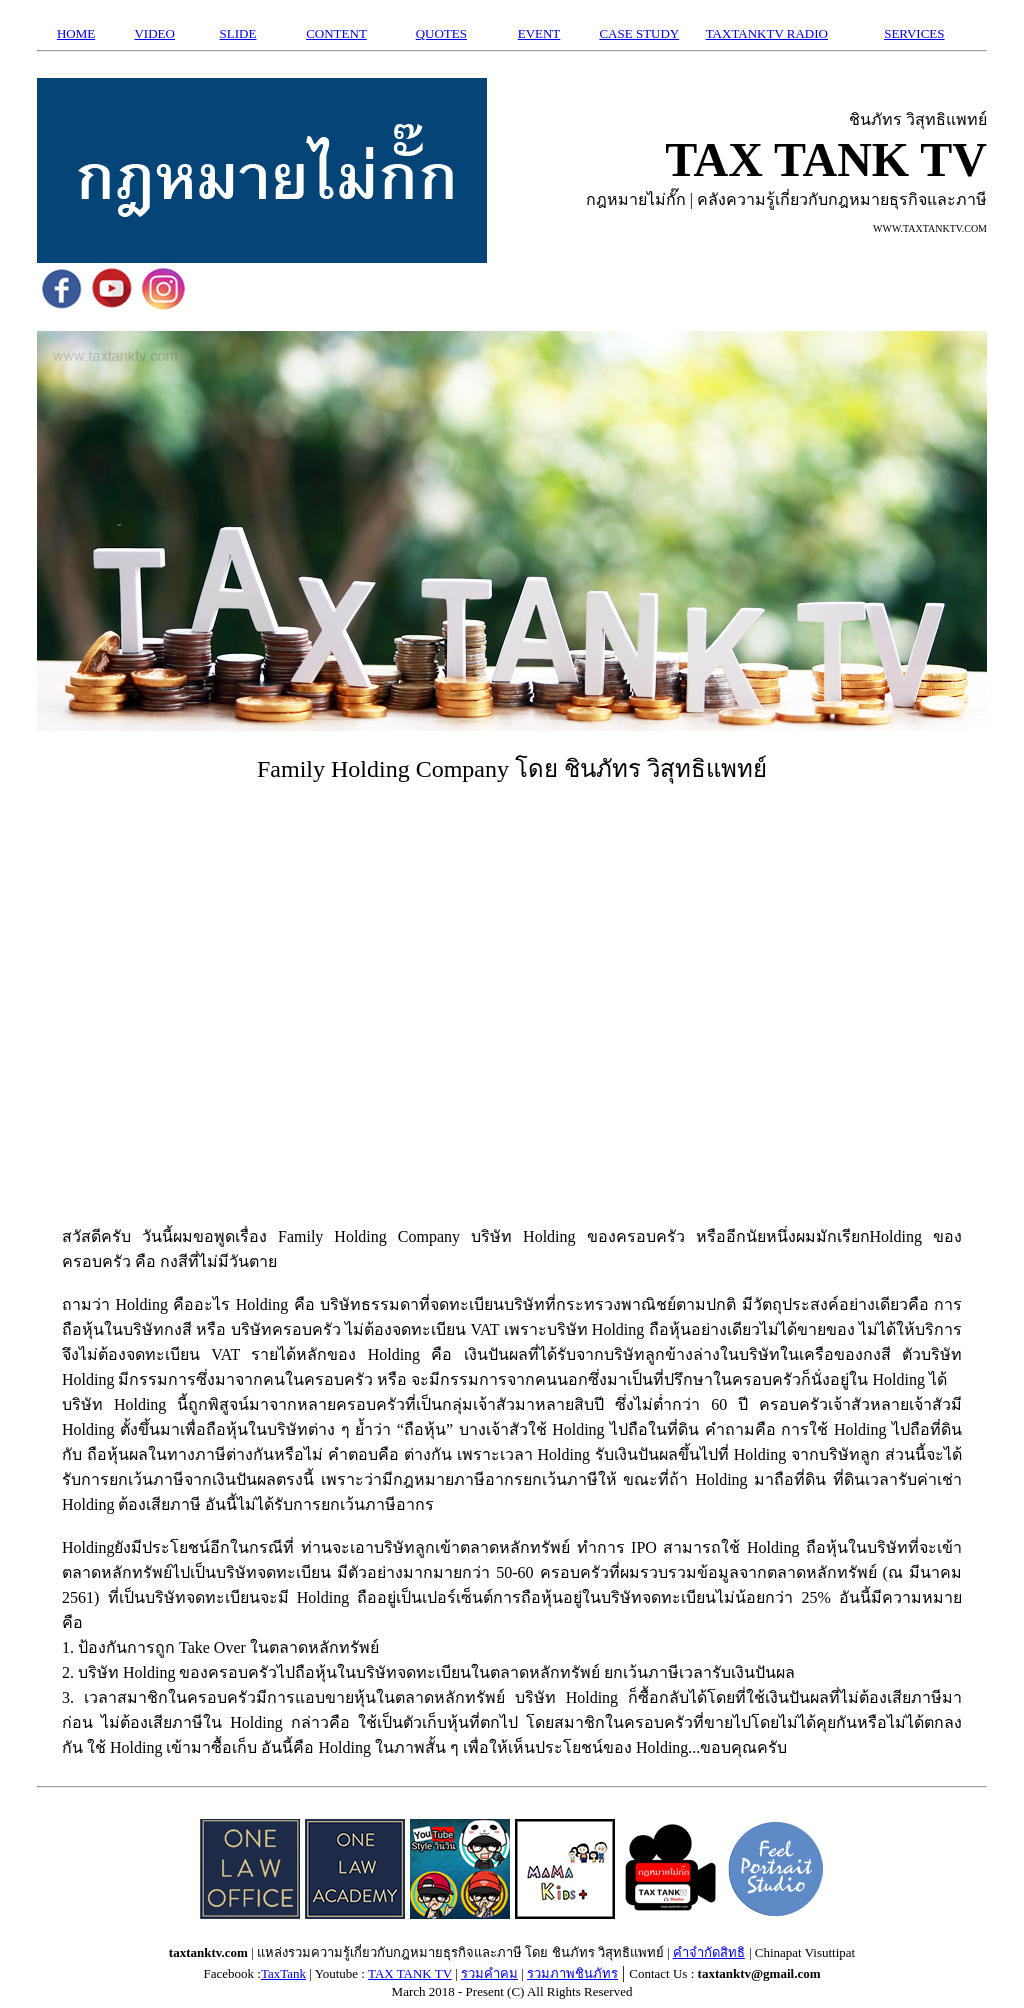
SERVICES (914, 33)
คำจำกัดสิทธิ (709, 1952)
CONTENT (336, 33)
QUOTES (441, 33)
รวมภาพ (551, 1973)
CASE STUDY (639, 33)
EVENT (539, 33)
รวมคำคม (489, 1973)
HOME (76, 33)
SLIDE (238, 33)
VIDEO (154, 33)
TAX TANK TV (410, 1973)
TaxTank (283, 1973)
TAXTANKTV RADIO (767, 33)
